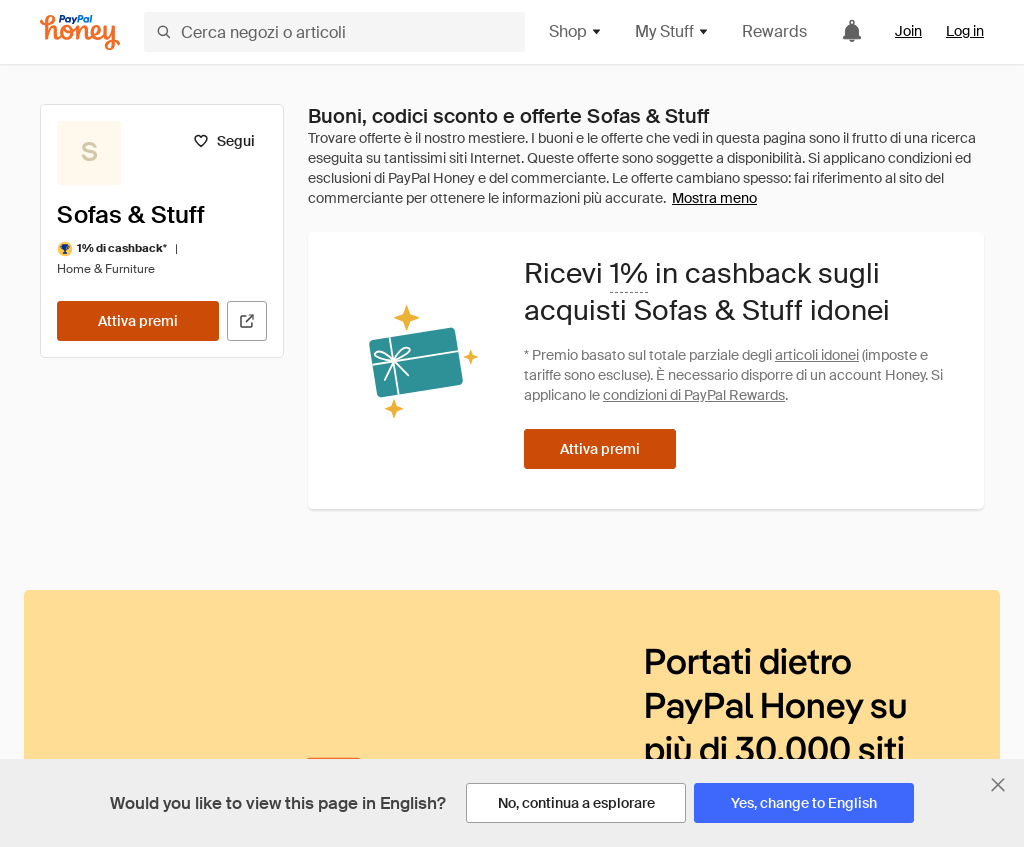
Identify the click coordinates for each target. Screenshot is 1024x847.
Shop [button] (576, 31)
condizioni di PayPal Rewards (694, 395)
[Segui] (223, 141)
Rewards (774, 31)
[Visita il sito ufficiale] (247, 321)
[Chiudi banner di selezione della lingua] (998, 785)
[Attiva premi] (138, 321)
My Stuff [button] (672, 31)
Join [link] (908, 31)
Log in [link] (965, 31)
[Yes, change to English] (804, 803)
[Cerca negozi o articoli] (334, 32)
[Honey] (80, 32)
